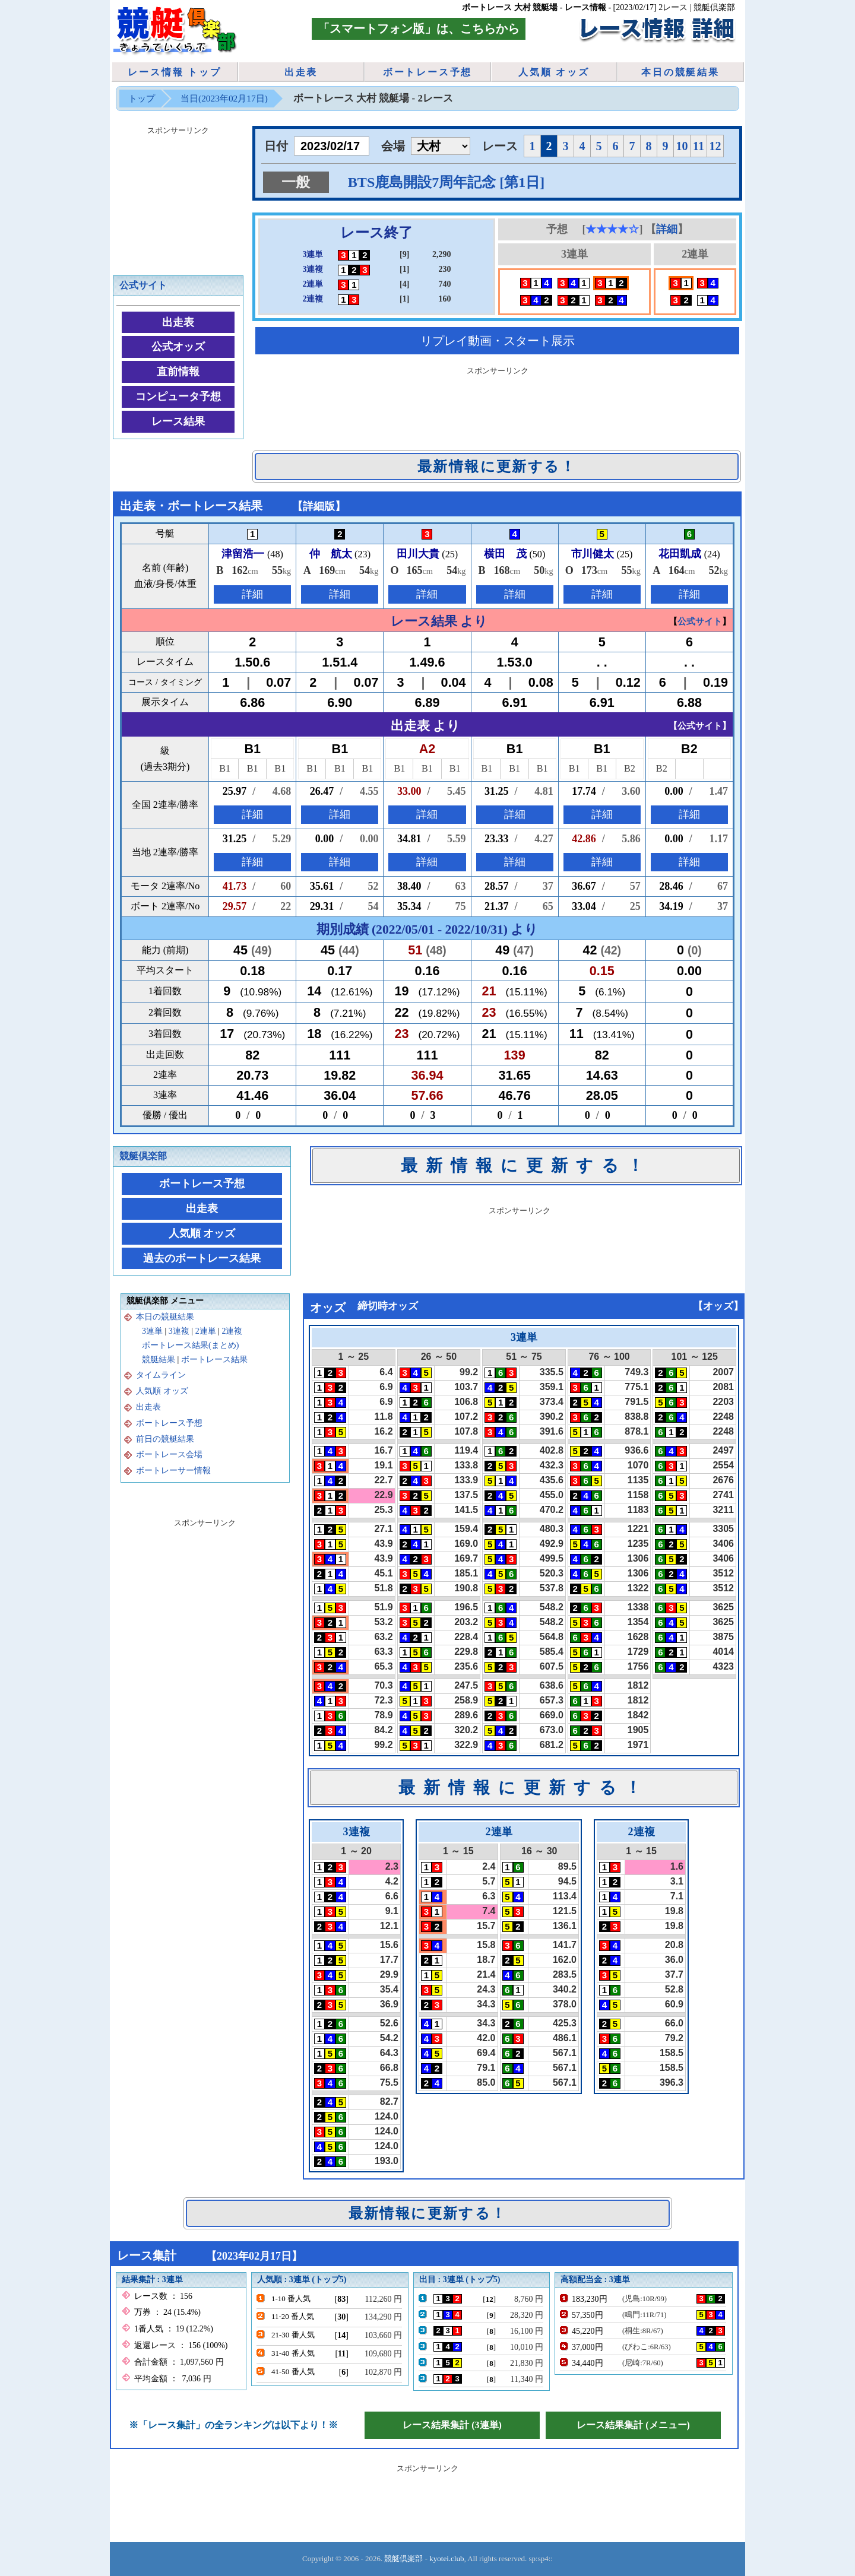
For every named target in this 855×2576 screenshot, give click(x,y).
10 (682, 146)
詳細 (666, 229)
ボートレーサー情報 (173, 1470)
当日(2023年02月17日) (224, 98)
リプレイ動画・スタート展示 (497, 340)
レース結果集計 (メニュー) (633, 2425)
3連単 (152, 1331)
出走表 (301, 72)
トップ (141, 98)
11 (698, 146)
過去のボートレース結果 (202, 1258)
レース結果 (178, 421)
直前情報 (178, 371)
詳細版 (319, 506)
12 (715, 146)
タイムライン (161, 1375)
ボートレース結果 (214, 1359)
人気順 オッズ (554, 72)
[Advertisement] (497, 406)
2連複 (231, 1331)
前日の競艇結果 (165, 1439)
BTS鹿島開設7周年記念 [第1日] (446, 182)
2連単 (205, 1331)
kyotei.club (446, 2558)
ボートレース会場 (169, 1454)
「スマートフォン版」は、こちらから (419, 28)
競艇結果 (158, 1359)
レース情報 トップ (174, 72)
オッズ (718, 1306)
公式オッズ (178, 347)
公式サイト (143, 285)
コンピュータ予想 (178, 396)
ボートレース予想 (427, 72)
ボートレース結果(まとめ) (190, 1345)
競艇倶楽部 (143, 1156)
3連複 (179, 1331)
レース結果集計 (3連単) (452, 2425)
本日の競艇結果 (680, 72)
